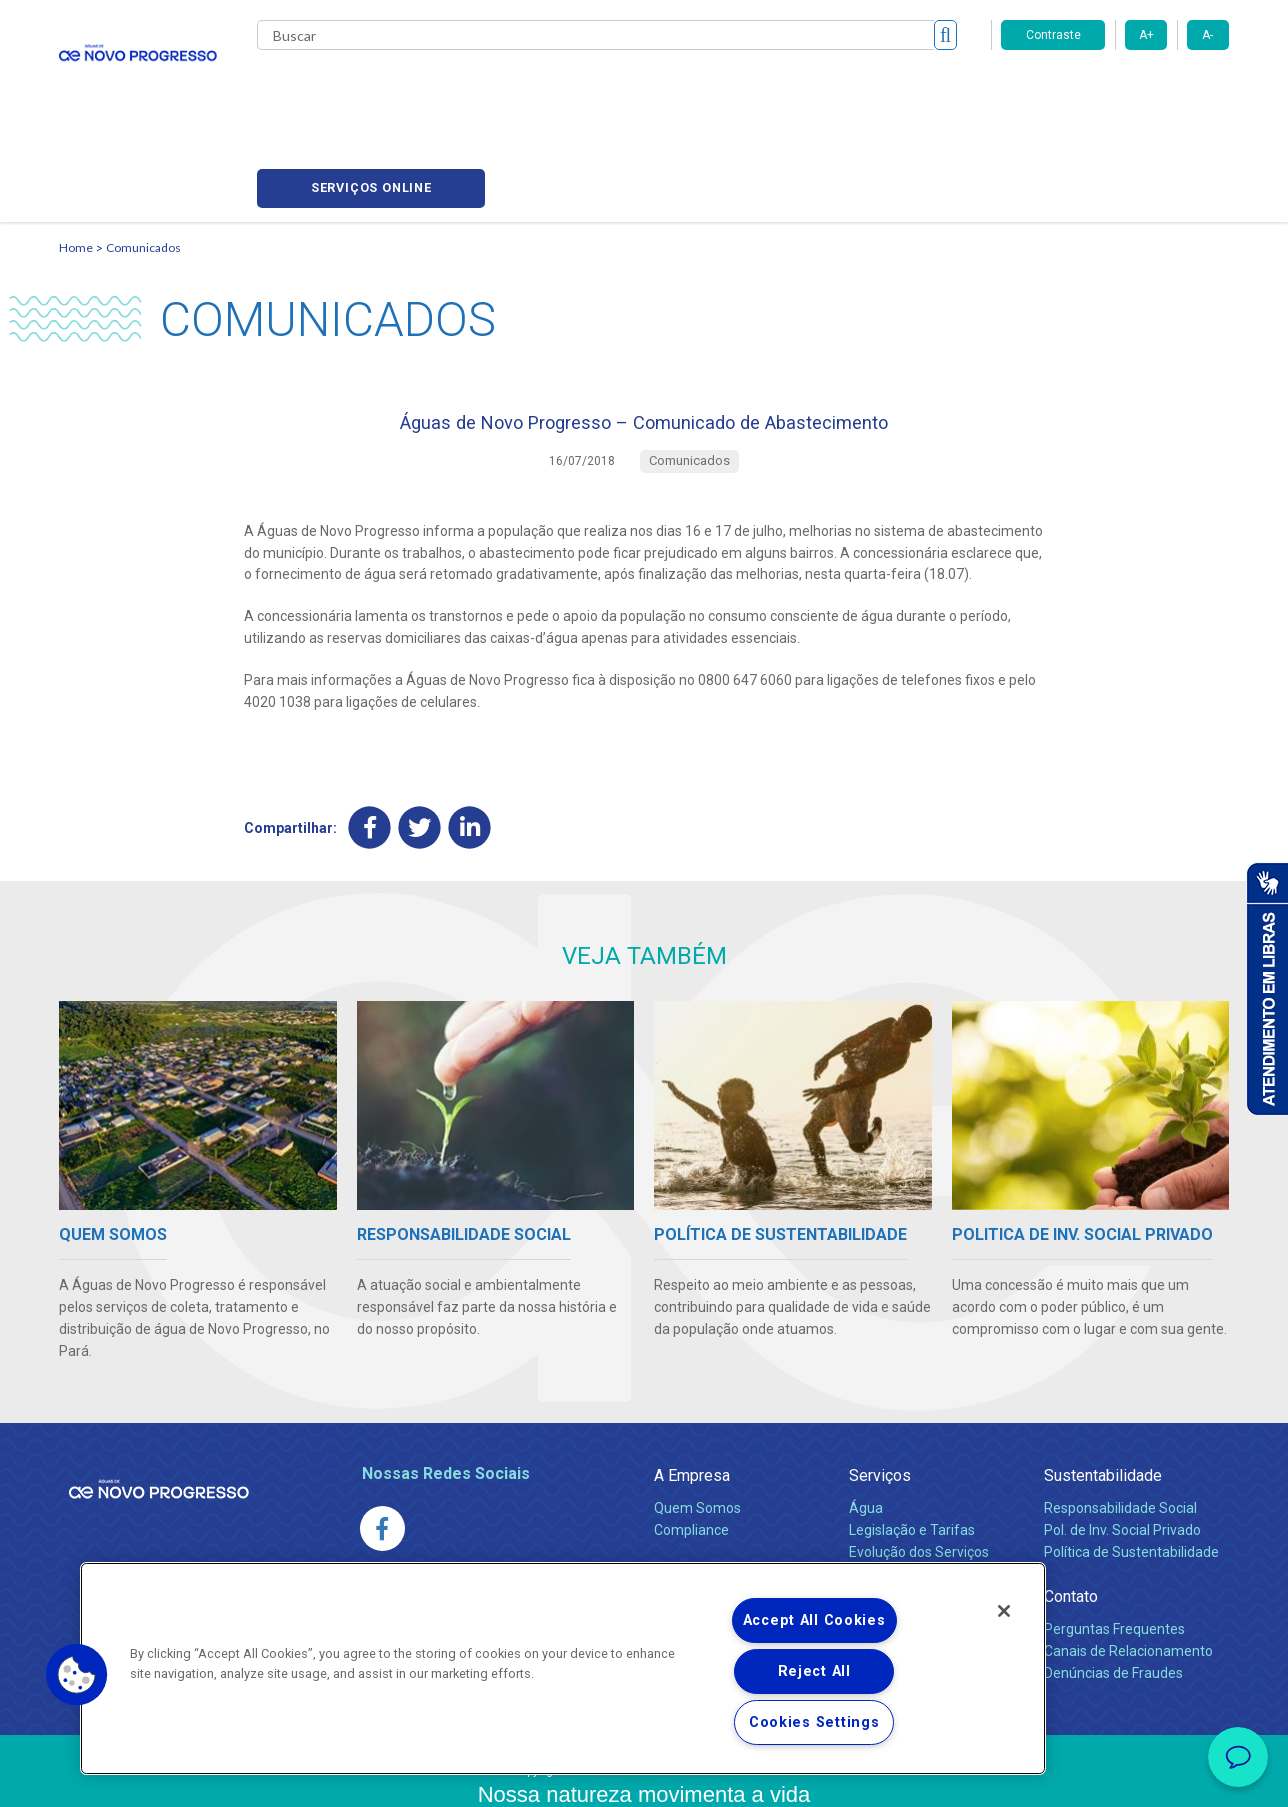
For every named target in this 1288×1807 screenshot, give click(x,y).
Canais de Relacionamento (1128, 1573)
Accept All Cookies (814, 1620)
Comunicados (143, 155)
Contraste (1053, 35)
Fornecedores (805, 90)
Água (866, 1430)
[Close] (1004, 1611)
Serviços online (1115, 90)
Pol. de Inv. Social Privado (1122, 1452)
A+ (1146, 35)
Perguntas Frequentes (1114, 1551)
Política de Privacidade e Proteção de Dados (644, 1777)
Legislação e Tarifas (912, 1452)
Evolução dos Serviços (919, 1474)
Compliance (691, 1452)
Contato (1071, 1518)
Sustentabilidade (1103, 1397)
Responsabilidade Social (1120, 1430)
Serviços (880, 1397)
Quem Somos (697, 1430)
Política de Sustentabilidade (1131, 1474)
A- (1207, 35)
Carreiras (703, 90)
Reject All (814, 1671)
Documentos (889, 1496)
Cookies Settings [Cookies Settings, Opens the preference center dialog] (814, 1722)
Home (76, 155)
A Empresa (692, 1397)
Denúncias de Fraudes (1113, 1595)
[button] (77, 1675)
